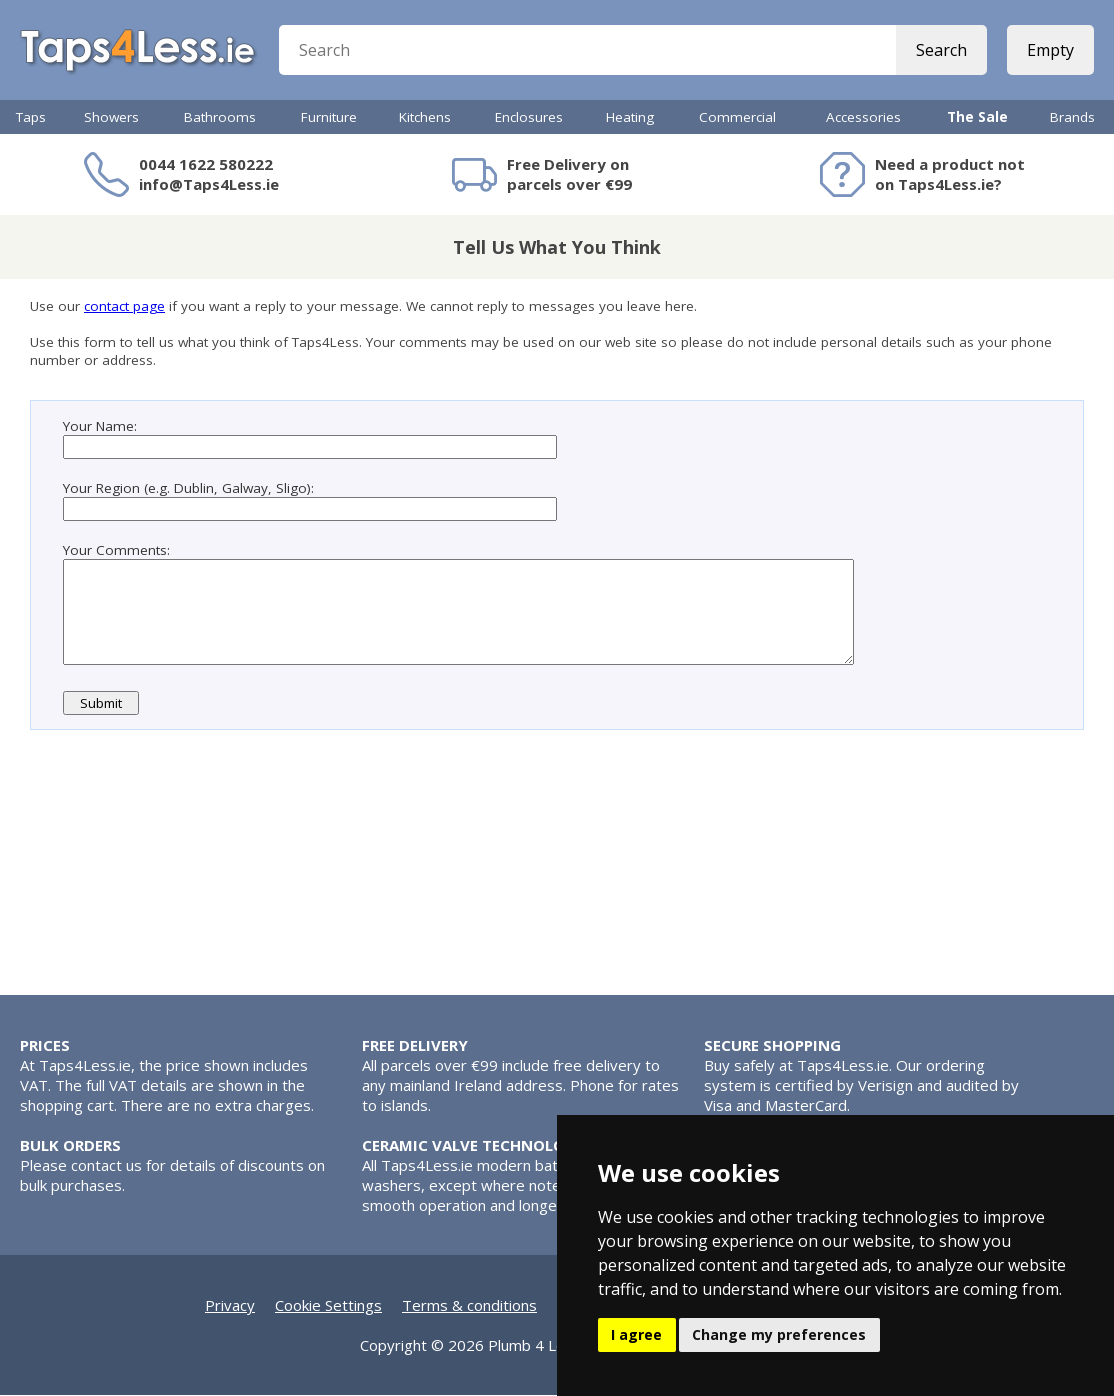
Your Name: (100, 426)
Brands (1072, 117)
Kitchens (425, 117)
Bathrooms (220, 117)
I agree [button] (636, 1334)
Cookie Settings (328, 1306)
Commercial (737, 117)
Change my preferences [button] (779, 1334)
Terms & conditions (469, 1306)
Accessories (863, 117)
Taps (31, 117)
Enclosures (529, 117)
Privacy (230, 1306)
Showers (111, 117)
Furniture (329, 117)
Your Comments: (116, 550)
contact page (124, 306)
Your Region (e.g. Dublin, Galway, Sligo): (188, 488)
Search (941, 50)
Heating (630, 117)
